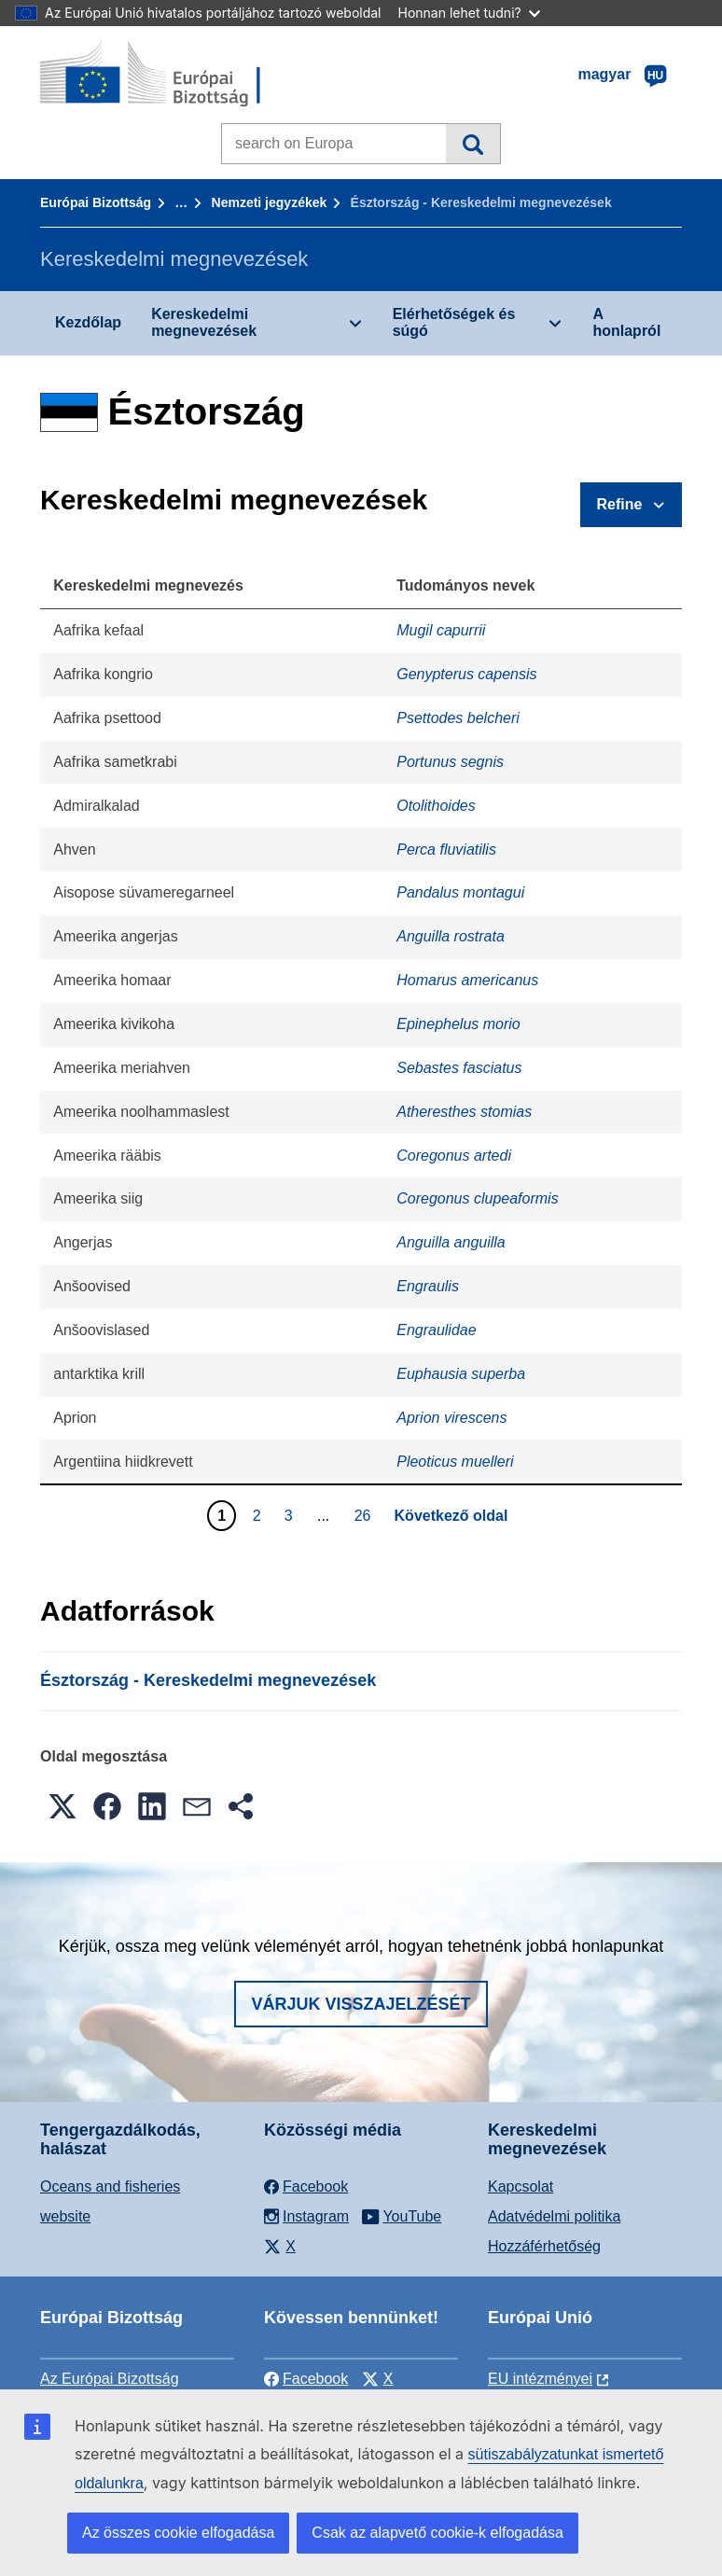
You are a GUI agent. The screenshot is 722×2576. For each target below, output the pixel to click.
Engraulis (427, 1286)
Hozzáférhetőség (544, 2246)
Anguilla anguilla (451, 1242)
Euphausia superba (460, 1374)
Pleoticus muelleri (454, 1461)
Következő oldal (451, 1516)
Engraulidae (436, 1330)
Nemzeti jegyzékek (269, 202)
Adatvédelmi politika (554, 2216)
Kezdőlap (88, 322)
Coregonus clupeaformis (477, 1198)
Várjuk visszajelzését (360, 2004)
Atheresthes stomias (464, 1112)
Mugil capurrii (440, 630)
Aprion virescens (451, 1418)
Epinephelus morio (458, 1024)
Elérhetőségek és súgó (454, 322)
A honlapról (626, 322)
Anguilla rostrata (450, 936)
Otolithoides (436, 806)
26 (365, 1515)
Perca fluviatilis (446, 849)
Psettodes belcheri (458, 718)
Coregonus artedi (453, 1155)
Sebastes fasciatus (458, 1068)
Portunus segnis (450, 762)
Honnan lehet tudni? (469, 13)
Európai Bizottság (95, 202)
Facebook (306, 2379)
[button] (62, 1806)
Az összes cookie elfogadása (178, 2533)
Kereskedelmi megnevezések (204, 322)
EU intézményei (540, 2379)
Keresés (472, 143)
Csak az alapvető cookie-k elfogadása (437, 2533)
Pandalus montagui (460, 892)
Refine (620, 504)
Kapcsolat (520, 2186)
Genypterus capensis (466, 674)
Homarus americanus (467, 980)
